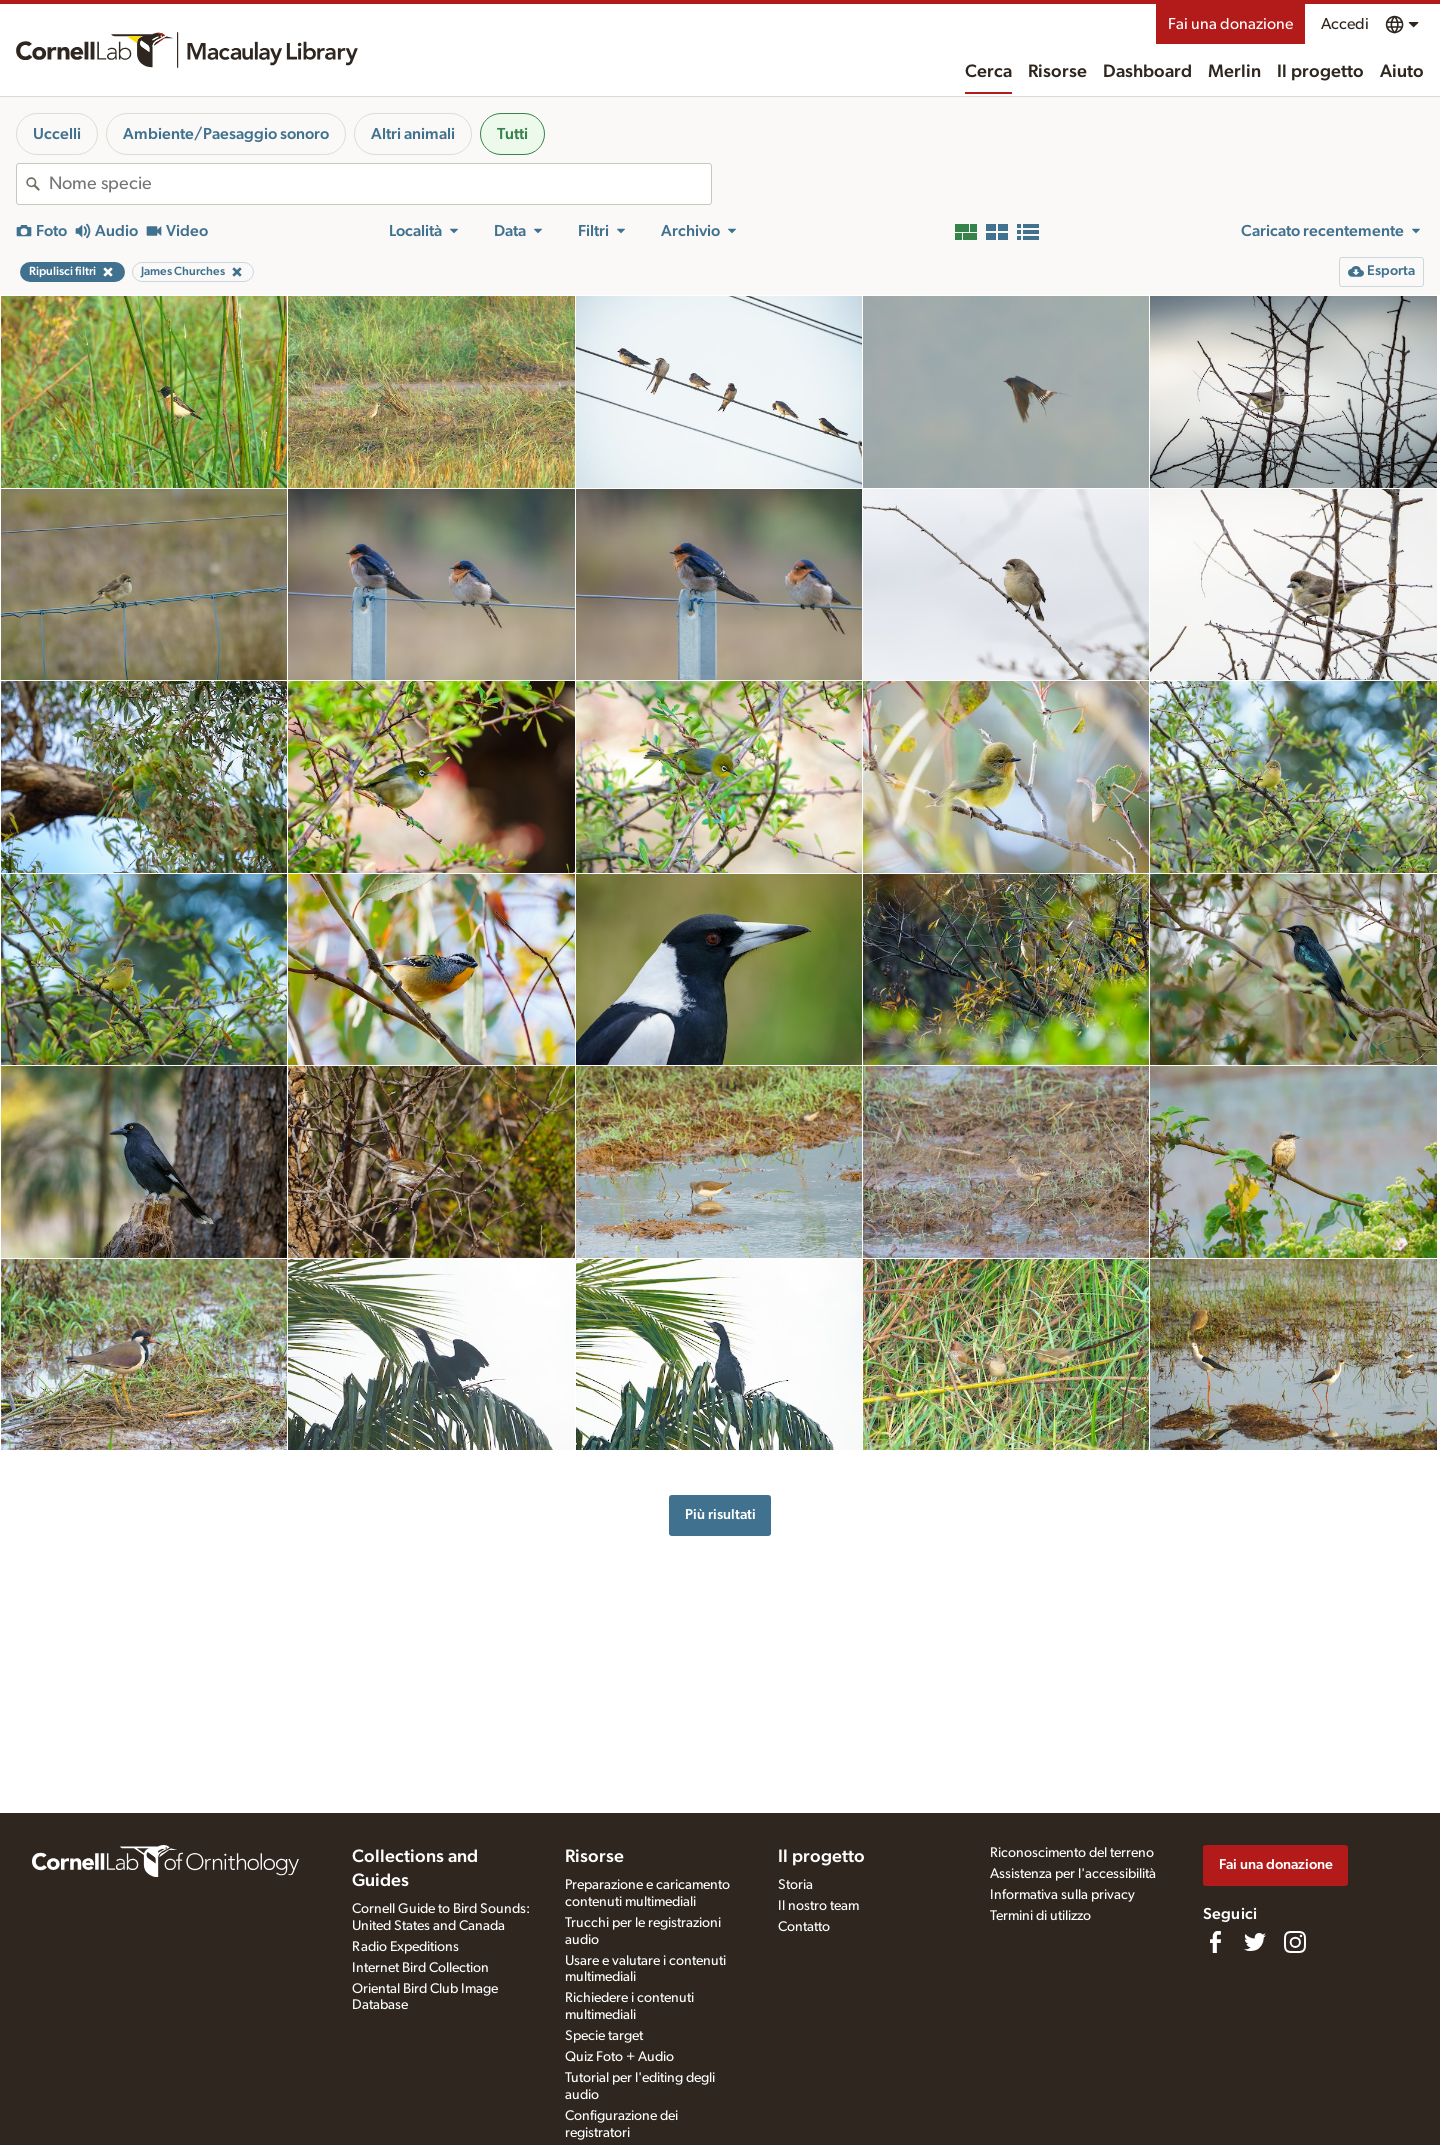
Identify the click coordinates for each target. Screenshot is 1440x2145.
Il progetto (1320, 72)
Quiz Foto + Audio (619, 2057)
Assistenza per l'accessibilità (1073, 1874)
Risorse (1057, 72)
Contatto (804, 1927)
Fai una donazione (1230, 24)
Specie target (604, 2036)
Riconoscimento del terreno (1072, 1853)
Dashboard (1147, 72)
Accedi (1345, 24)
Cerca (988, 72)
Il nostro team (818, 1906)
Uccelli (57, 134)
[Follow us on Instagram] (1295, 1942)
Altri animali (413, 134)
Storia (795, 1885)
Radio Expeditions (405, 1947)
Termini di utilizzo (1040, 1916)
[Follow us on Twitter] (1255, 1942)
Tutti (512, 134)
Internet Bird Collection (420, 1968)
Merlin (1234, 72)
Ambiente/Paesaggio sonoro (226, 134)
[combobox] (380, 184)
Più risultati (720, 1514)
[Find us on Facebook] (1215, 1942)
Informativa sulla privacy (1062, 1895)
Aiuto (1402, 72)
